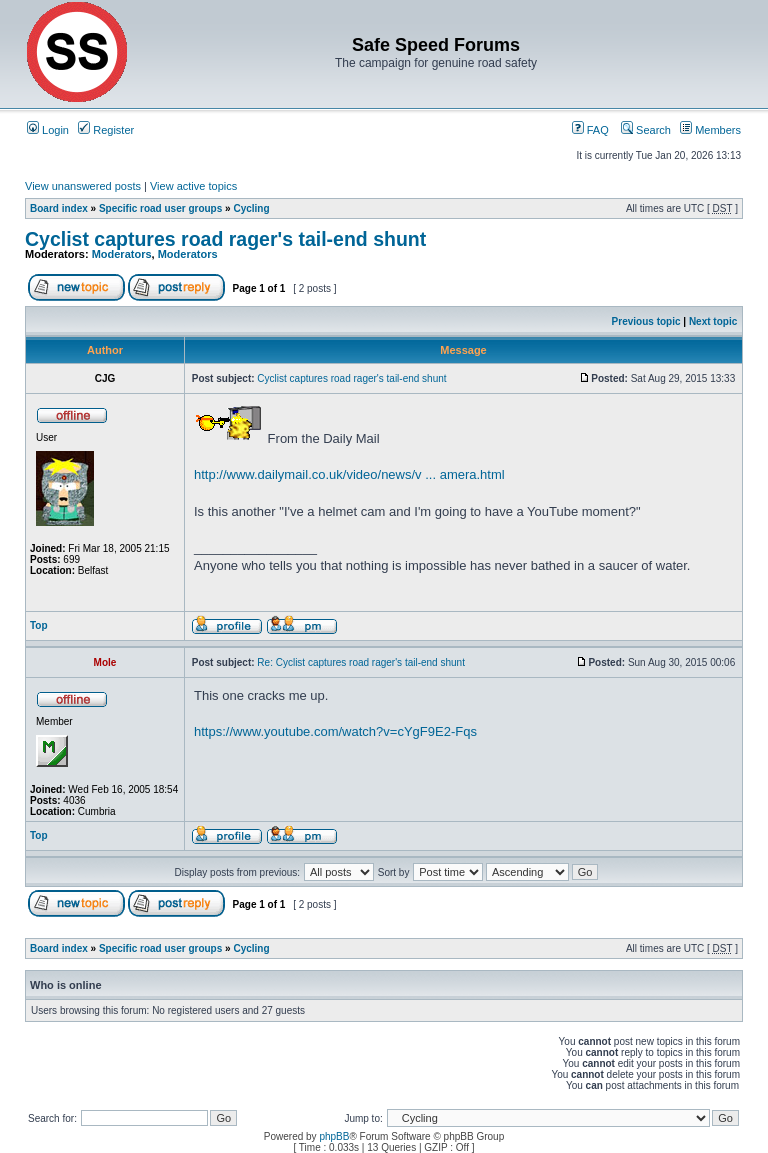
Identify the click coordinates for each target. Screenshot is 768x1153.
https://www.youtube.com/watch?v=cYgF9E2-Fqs (335, 731)
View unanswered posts (83, 186)
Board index (59, 208)
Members (710, 130)
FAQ (590, 130)
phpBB (334, 1136)
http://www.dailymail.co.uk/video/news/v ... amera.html (349, 474)
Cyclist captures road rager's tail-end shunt (225, 239)
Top (39, 625)
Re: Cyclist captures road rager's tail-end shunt (361, 662)
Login (48, 130)
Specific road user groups (160, 208)
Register (106, 130)
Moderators (122, 254)
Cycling (251, 208)
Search (646, 130)
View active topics (193, 186)
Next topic (713, 321)
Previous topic (646, 321)
